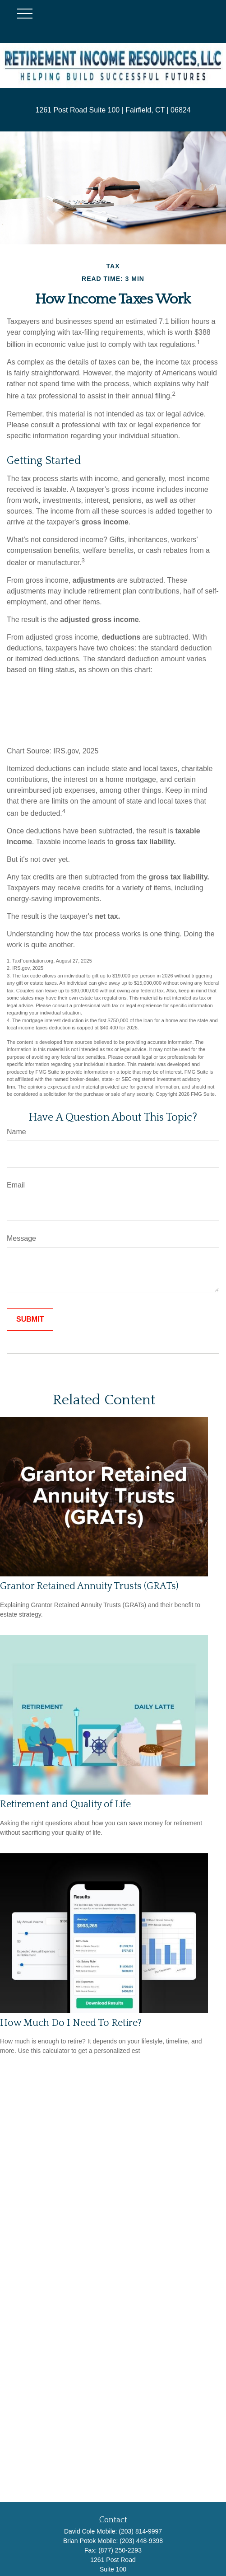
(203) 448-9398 (141, 2540)
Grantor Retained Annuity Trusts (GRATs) (89, 1586)
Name (16, 1132)
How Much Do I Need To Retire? (71, 2023)
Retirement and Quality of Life (65, 1804)
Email (16, 1185)
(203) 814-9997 (140, 2531)
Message (21, 1238)
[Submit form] (30, 1319)
